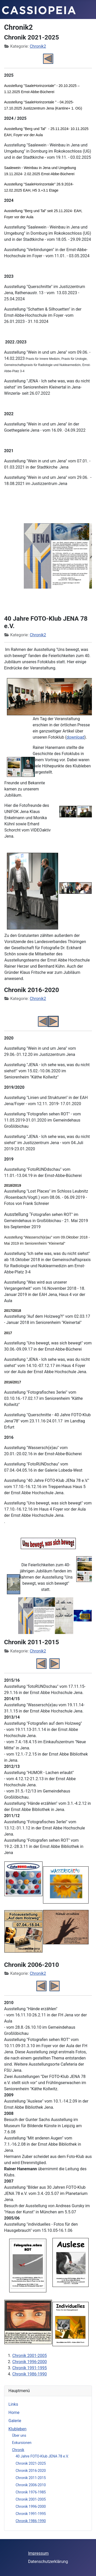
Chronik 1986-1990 (31, 2521)
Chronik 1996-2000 (31, 2506)
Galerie (14, 2420)
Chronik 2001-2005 (31, 2499)
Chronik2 (38, 46)
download (75, 737)
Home (13, 2412)
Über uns (19, 2435)
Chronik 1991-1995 (31, 2514)
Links (13, 2404)
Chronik (18, 2450)
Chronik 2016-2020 (31, 2471)
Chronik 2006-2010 (31, 2485)
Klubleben (17, 2428)
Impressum (38, 2553)
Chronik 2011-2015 (31, 2478)
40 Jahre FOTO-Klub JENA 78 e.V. (42, 2456)
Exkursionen (21, 2443)
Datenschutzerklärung (48, 2561)
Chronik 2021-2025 (31, 2463)
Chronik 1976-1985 (31, 2492)
